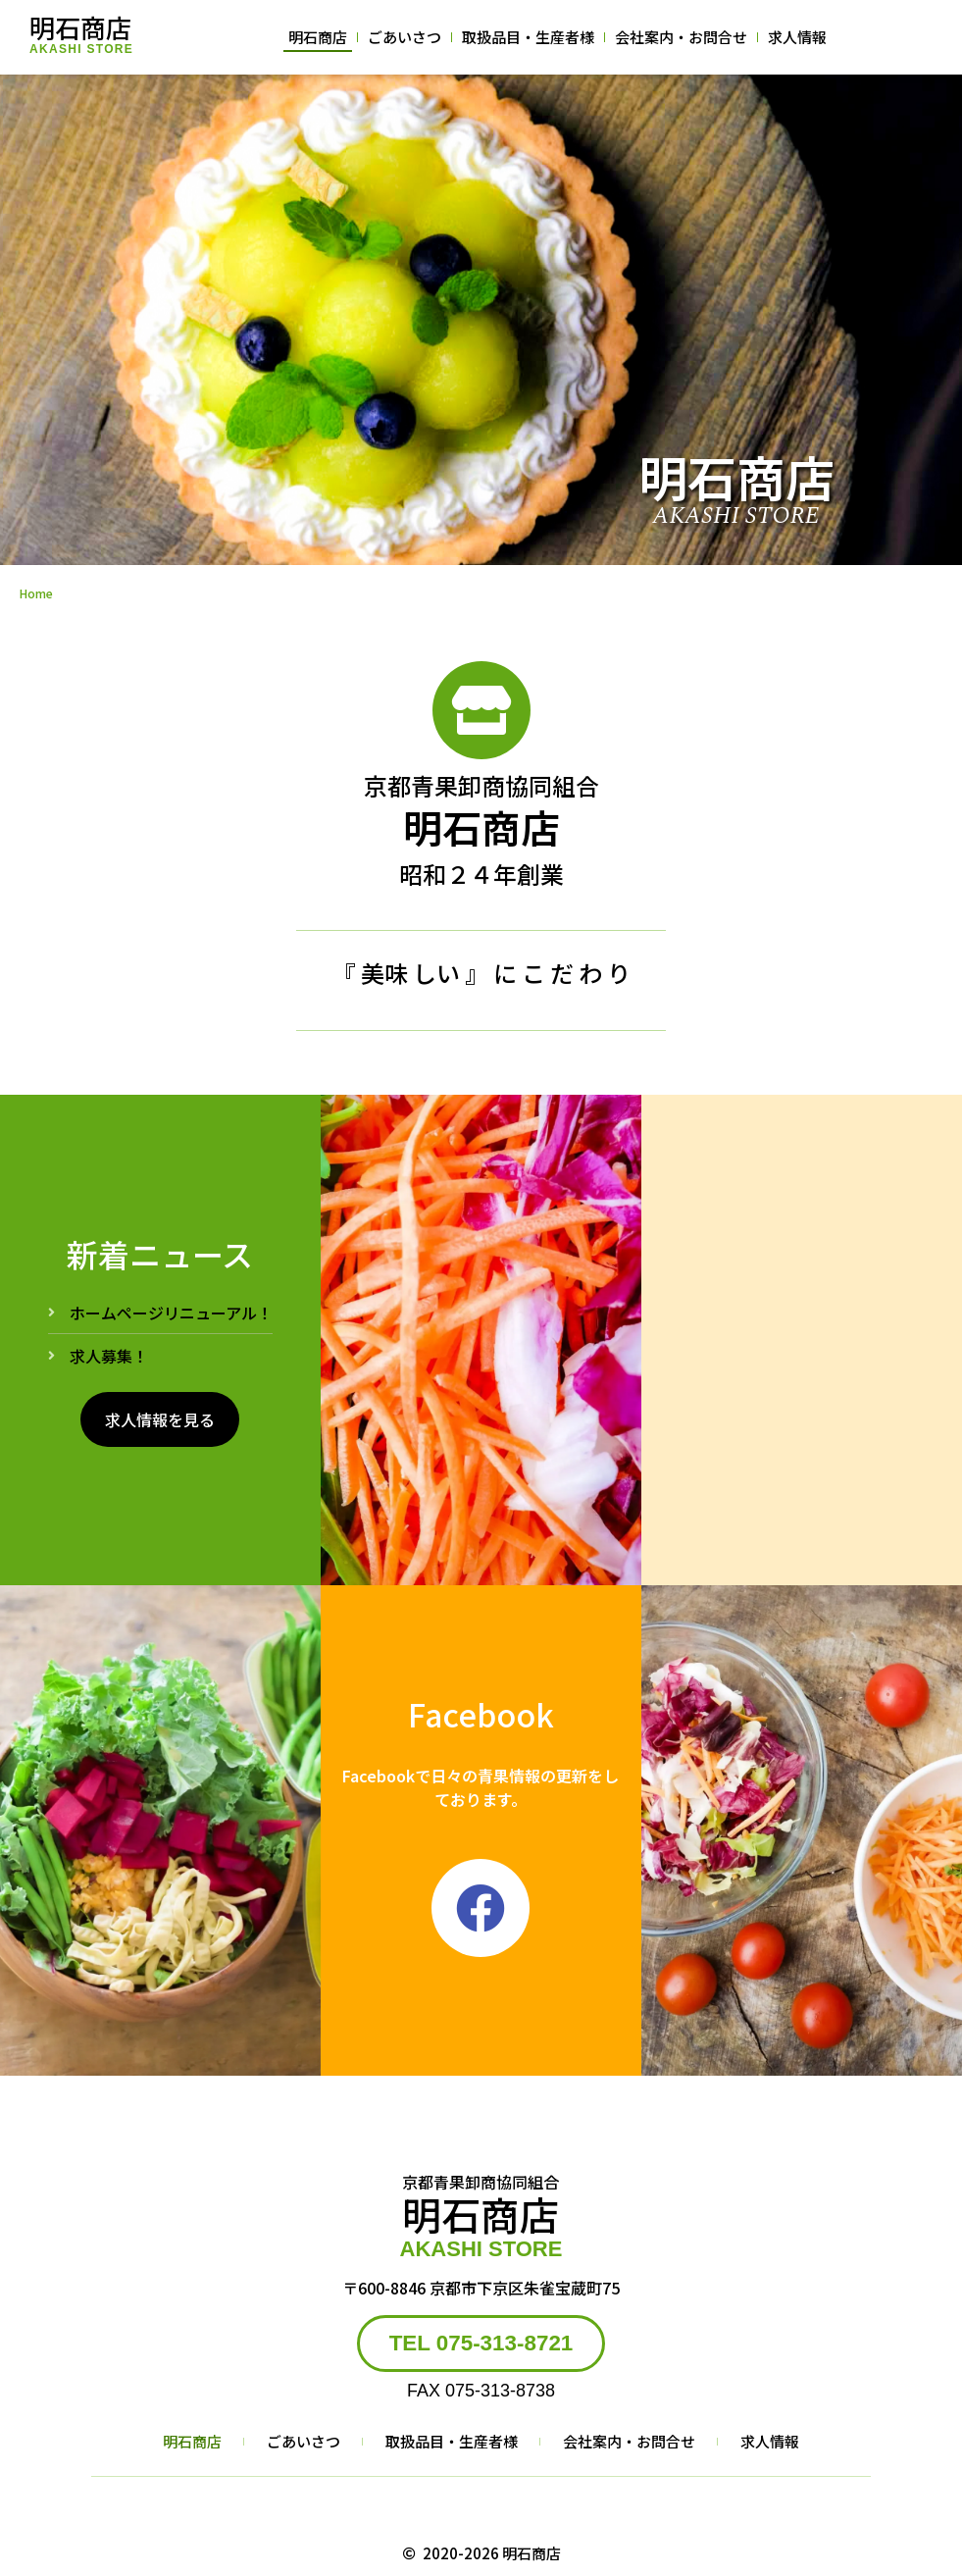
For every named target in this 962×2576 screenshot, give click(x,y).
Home (36, 593)
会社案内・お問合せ (681, 36)
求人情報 (797, 36)
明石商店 (80, 27)
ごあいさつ (404, 36)
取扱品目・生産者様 (528, 36)
